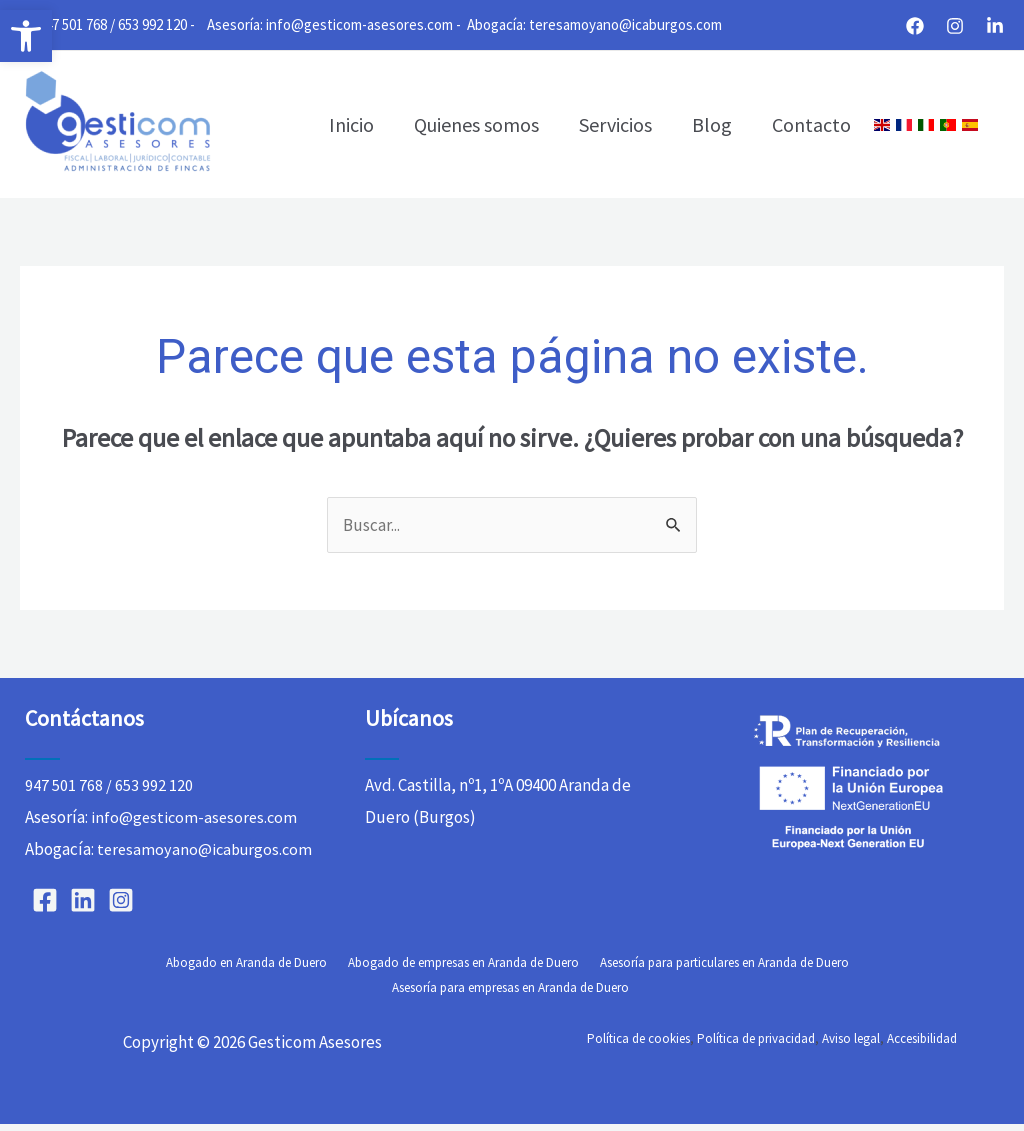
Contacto (811, 124)
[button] (26, 36)
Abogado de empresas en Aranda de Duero (335, 994)
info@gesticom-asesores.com (359, 24)
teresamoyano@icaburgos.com (625, 24)
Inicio (351, 124)
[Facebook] (915, 26)
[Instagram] (955, 26)
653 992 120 (152, 24)
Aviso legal (851, 1045)
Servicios (615, 124)
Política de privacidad (756, 1045)
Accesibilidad (922, 1045)
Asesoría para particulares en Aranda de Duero (592, 994)
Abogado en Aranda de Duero (121, 994)
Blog (712, 124)
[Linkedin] (995, 26)
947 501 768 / (76, 24)
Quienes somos (476, 124)
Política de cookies (638, 1045)
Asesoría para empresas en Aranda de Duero (853, 994)
